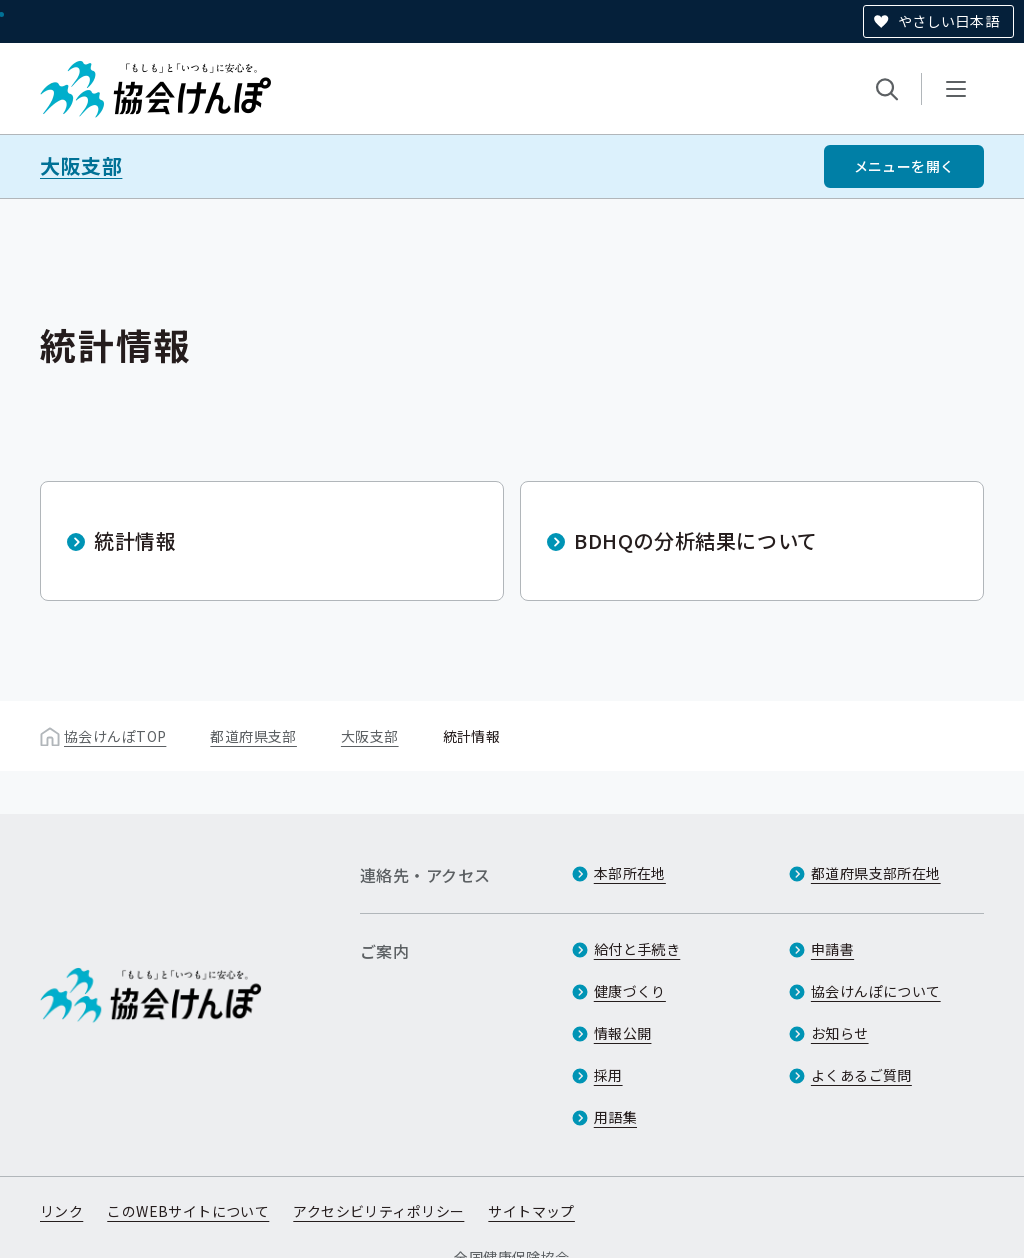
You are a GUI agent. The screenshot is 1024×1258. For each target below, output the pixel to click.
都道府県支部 (253, 736)
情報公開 (623, 1033)
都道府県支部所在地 (876, 873)
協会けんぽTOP (115, 736)
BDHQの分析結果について (696, 540)
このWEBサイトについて (188, 1211)
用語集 (615, 1117)
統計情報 (135, 540)
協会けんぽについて (876, 991)
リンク (61, 1211)
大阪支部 (81, 166)
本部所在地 (630, 873)
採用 (608, 1075)
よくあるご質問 (861, 1075)
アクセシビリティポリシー (378, 1211)
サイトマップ (531, 1211)
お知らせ (840, 1033)
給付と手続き (637, 949)
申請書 (832, 949)
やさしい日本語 (948, 21)
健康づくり (630, 991)
